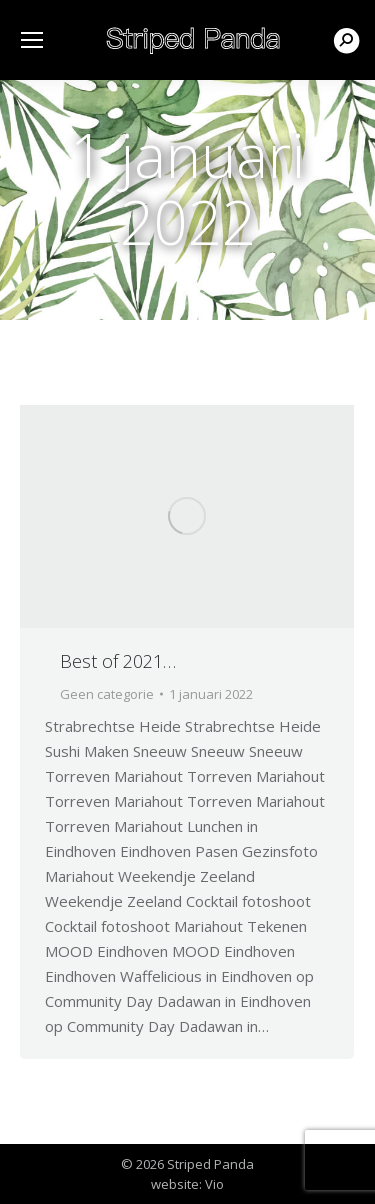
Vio (214, 1184)
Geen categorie (107, 694)
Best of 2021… (118, 661)
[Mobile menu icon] (32, 40)
